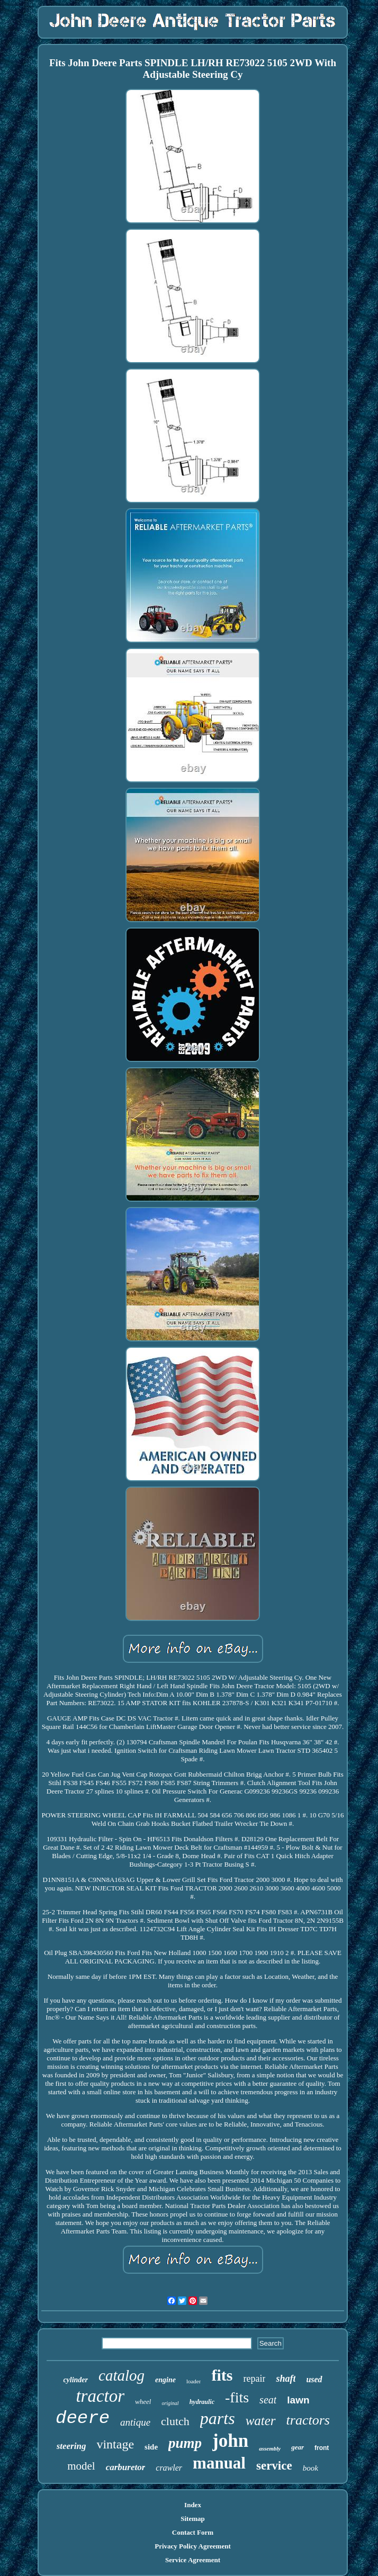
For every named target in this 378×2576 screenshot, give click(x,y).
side (151, 2447)
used (314, 2379)
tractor (100, 2396)
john (230, 2440)
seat (267, 2400)
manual (219, 2463)
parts (217, 2418)
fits (221, 2375)
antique (135, 2422)
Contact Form (192, 2532)
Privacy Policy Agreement (192, 2546)
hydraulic (202, 2402)
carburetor (126, 2467)
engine (165, 2380)
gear (297, 2447)
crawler (169, 2467)
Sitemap (193, 2519)
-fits (237, 2397)
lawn (298, 2400)
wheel (143, 2402)
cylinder (75, 2380)
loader (193, 2381)
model (81, 2466)
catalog (121, 2375)
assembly (270, 2448)
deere (83, 2418)
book (310, 2468)
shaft (285, 2378)
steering (71, 2446)
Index (192, 2505)
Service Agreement (192, 2560)
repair (254, 2378)
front (321, 2448)
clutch (175, 2421)
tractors (308, 2420)
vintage (115, 2444)
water (261, 2420)
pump (185, 2443)
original (169, 2403)
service (274, 2465)
